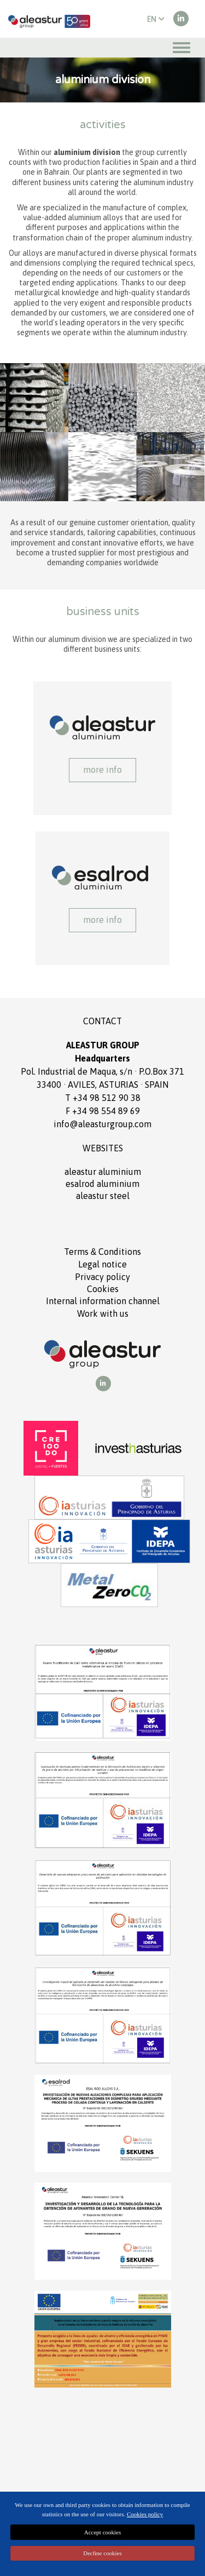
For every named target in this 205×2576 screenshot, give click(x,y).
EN (156, 19)
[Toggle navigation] (181, 48)
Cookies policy (145, 2514)
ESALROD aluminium (102, 1184)
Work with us (102, 1313)
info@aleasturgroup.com (102, 1124)
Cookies (103, 1289)
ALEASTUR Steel (103, 1196)
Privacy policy (102, 1277)
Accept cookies (102, 2532)
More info (102, 769)
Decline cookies (102, 2553)
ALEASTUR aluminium (103, 1172)
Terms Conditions (103, 1252)
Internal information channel (103, 1301)
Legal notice (102, 1264)
